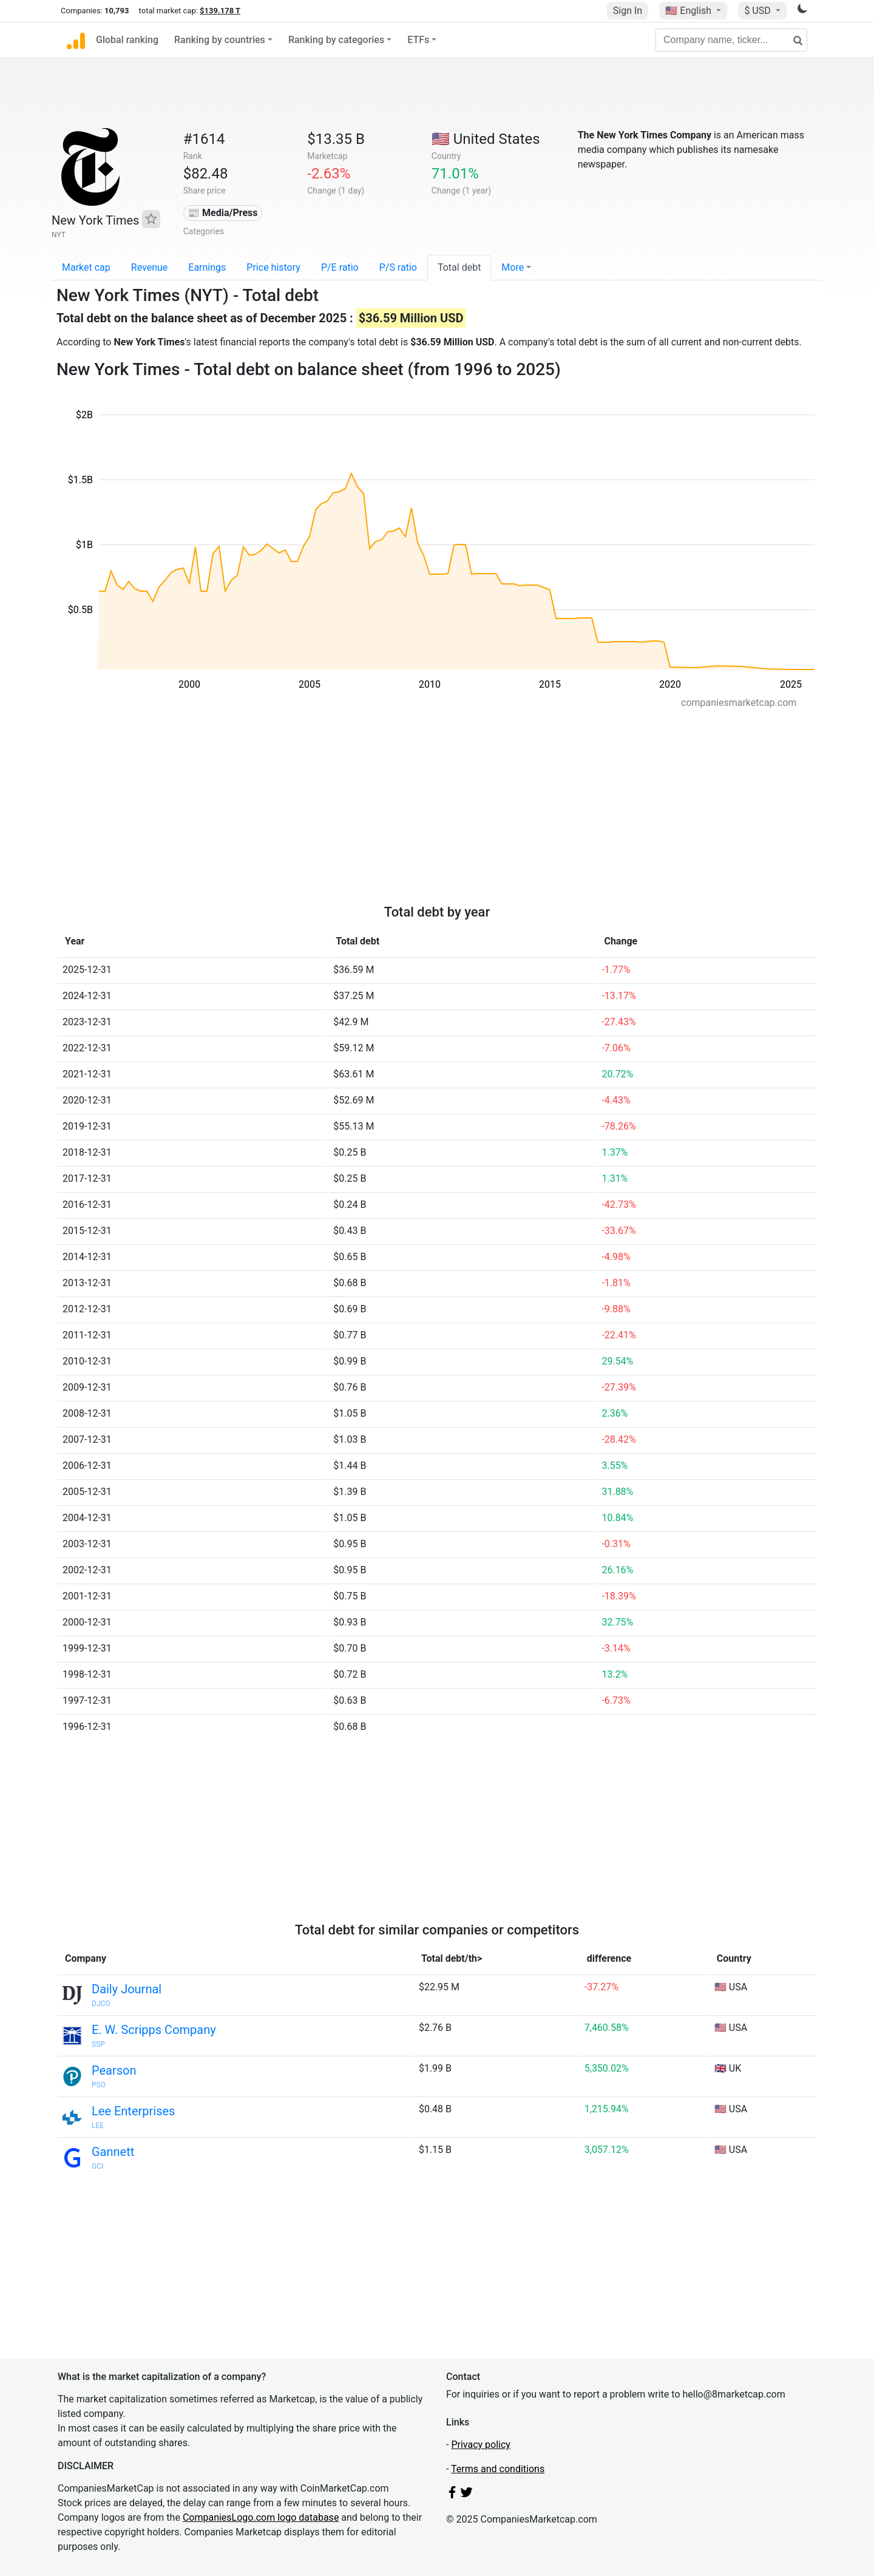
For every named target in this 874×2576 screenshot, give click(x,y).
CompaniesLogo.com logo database (261, 2517)
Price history (273, 267)
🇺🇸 (689, 10)
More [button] (512, 267)
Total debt (459, 267)
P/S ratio (398, 267)
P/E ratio (340, 267)
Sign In (627, 10)
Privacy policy (480, 2444)
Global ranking (127, 40)
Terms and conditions (497, 2469)
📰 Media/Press (222, 213)
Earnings (207, 267)
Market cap (86, 267)
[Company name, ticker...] (731, 40)
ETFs (418, 40)
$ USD (758, 10)
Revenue (149, 267)
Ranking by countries (219, 40)
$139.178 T (220, 10)
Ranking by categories (336, 40)
